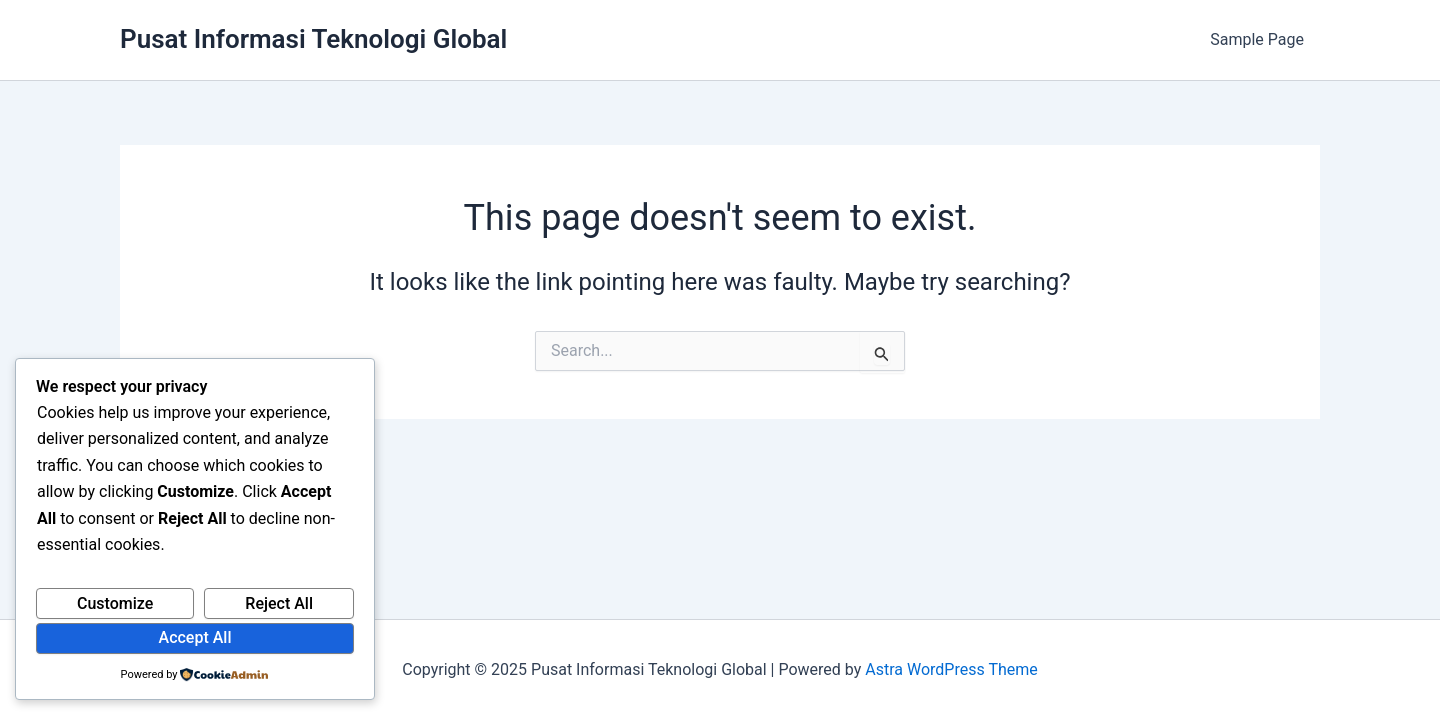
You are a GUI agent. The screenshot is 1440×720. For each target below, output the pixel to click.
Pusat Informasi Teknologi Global (313, 39)
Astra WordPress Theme (951, 669)
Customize (115, 603)
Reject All (279, 603)
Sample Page (1257, 39)
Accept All (195, 637)
